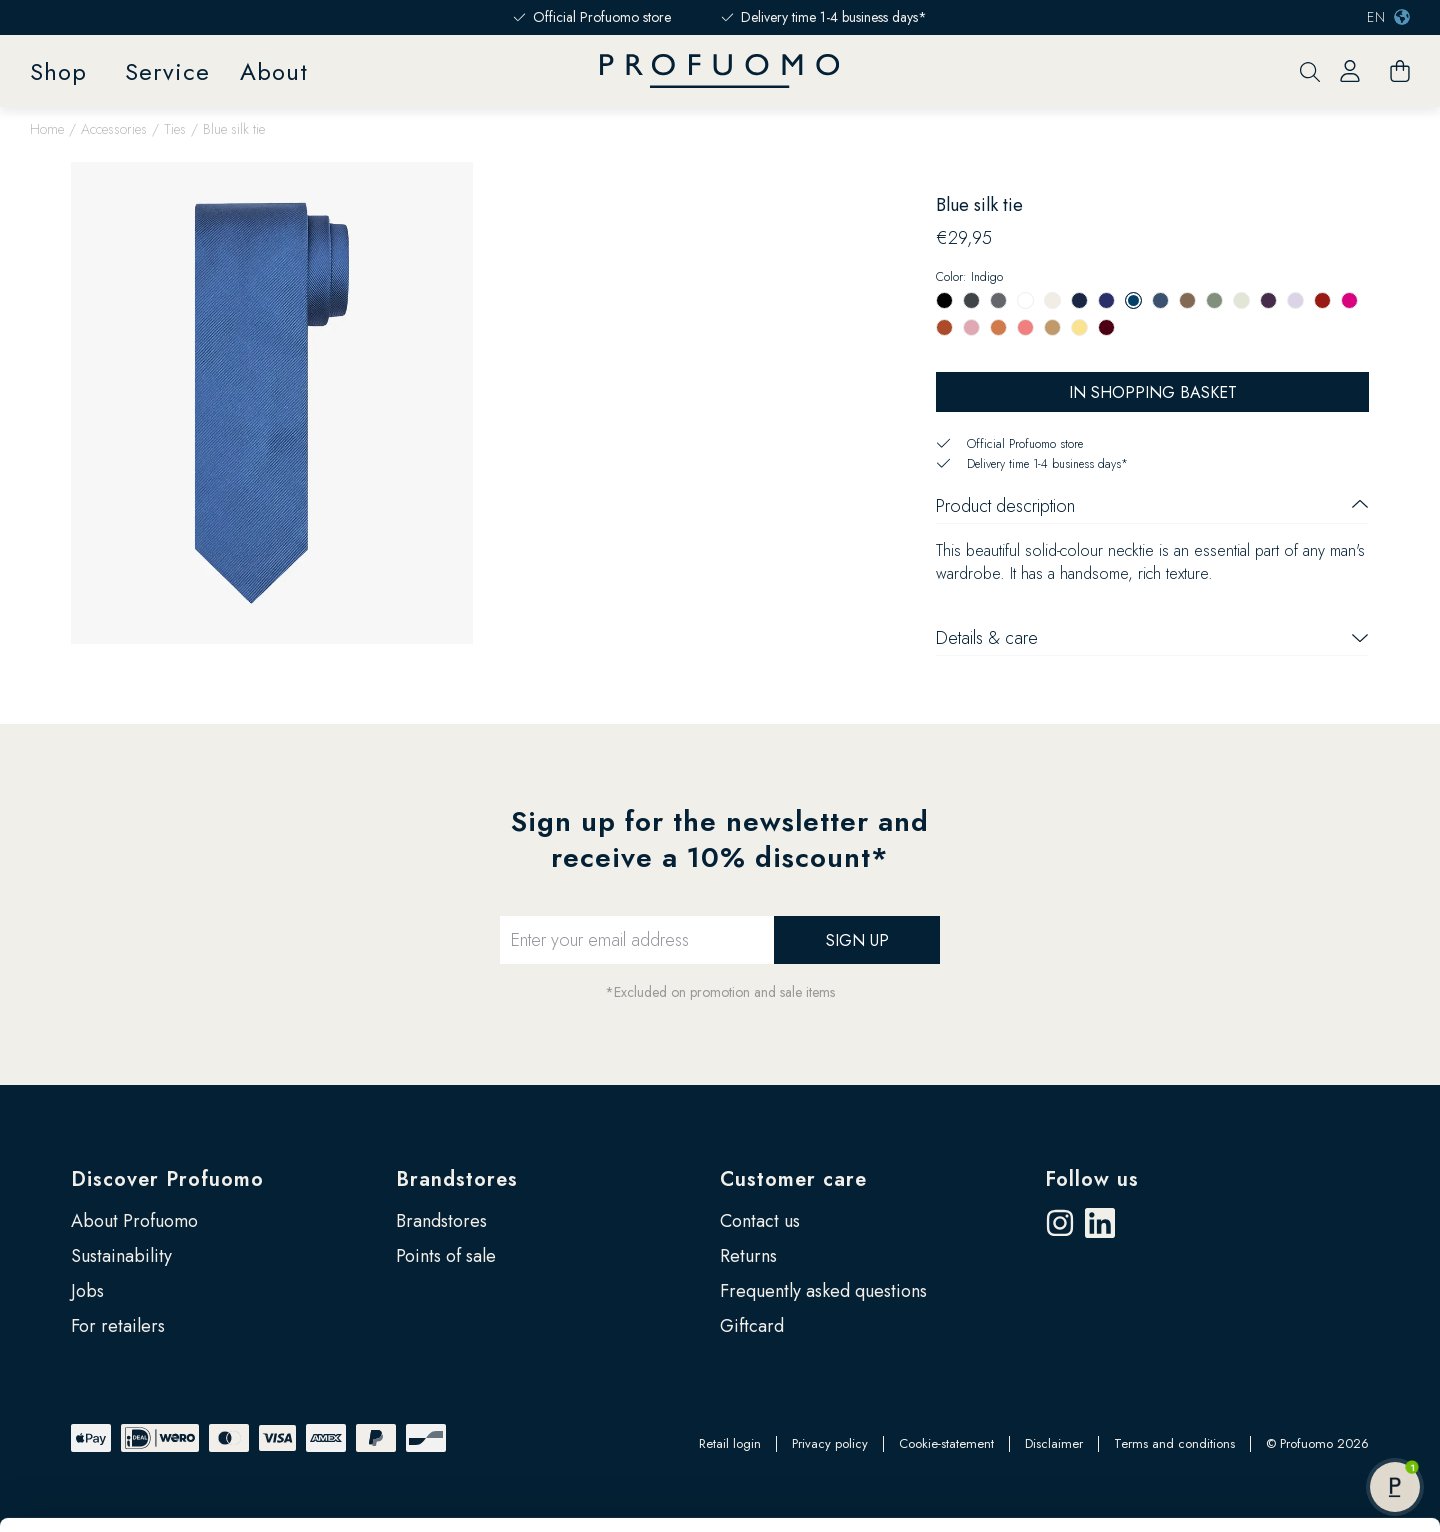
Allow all (1272, 1304)
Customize (1273, 1369)
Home (47, 129)
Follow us (1092, 1179)
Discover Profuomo (167, 1179)
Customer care (793, 1179)
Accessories (114, 129)
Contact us (760, 1221)
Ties (175, 129)
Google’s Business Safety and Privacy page (201, 1444)
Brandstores (457, 1179)
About (274, 71)
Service (167, 71)
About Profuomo (134, 1221)
